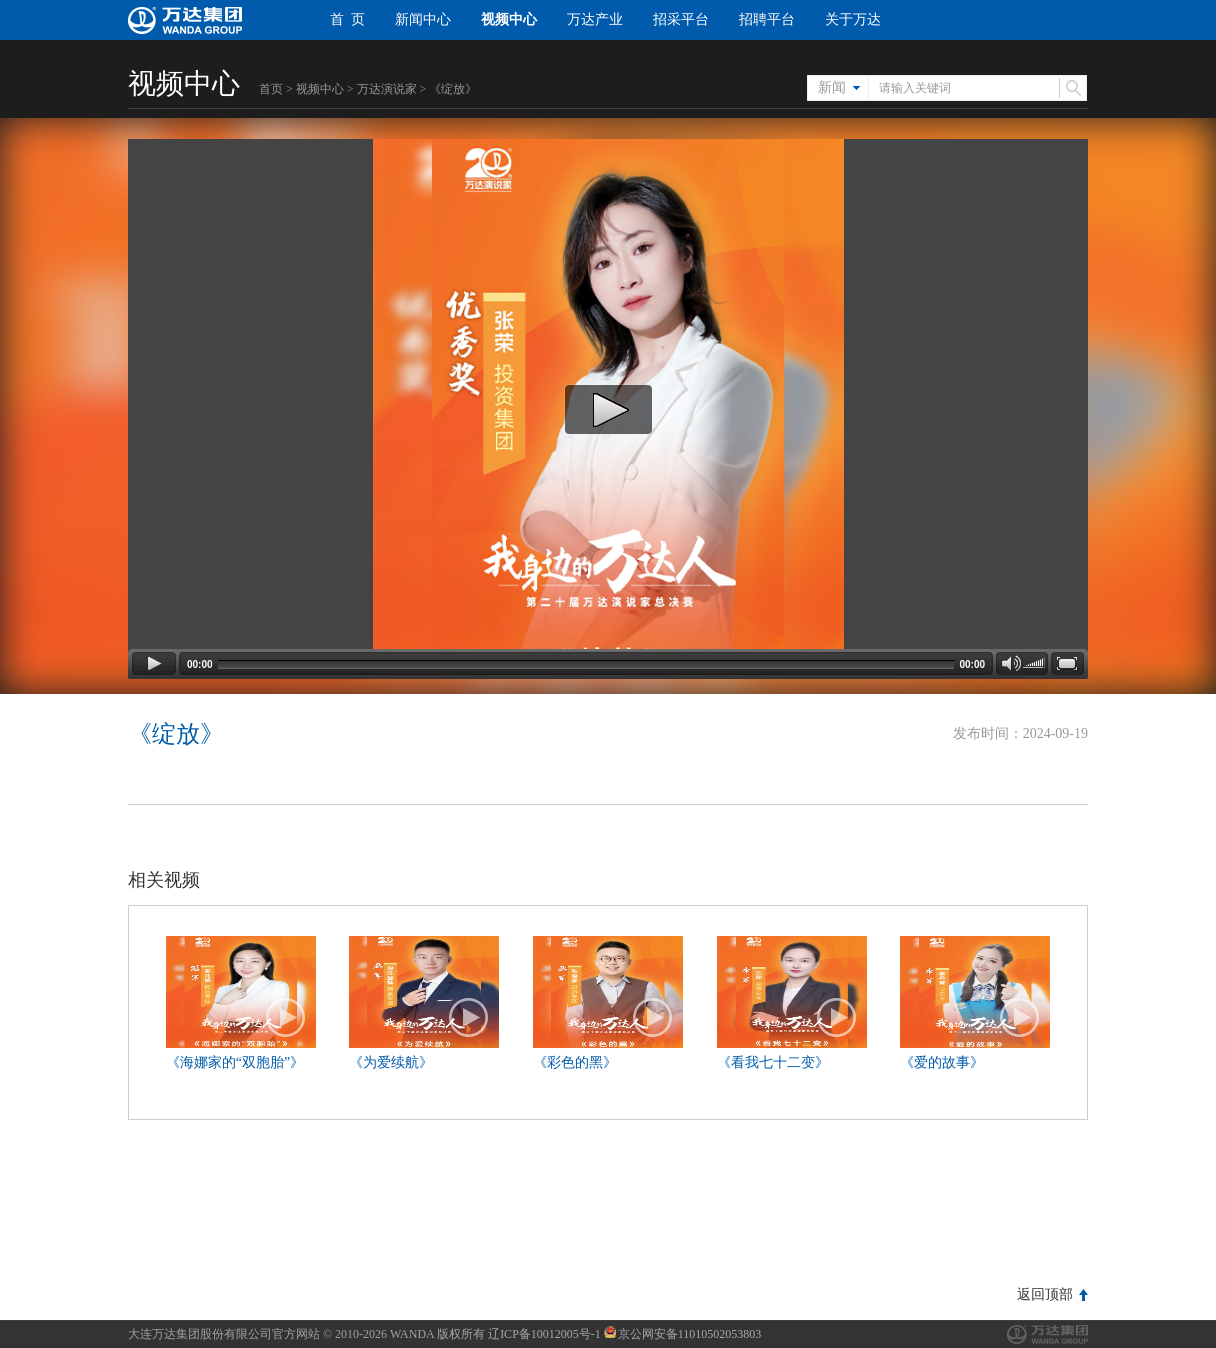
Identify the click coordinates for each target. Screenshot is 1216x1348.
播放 (286, 1018)
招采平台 (681, 19)
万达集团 (1047, 1334)
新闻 (832, 87)
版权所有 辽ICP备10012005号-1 (519, 1334)
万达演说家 (387, 89)
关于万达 (853, 19)
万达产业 (595, 19)
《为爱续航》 (391, 1062)
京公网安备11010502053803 (683, 1334)
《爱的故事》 (942, 1062)
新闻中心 (423, 19)
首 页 (347, 19)
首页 (271, 89)
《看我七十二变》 (773, 1062)
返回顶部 (1045, 1294)
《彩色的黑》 (575, 1062)
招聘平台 (767, 19)
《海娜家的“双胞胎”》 (235, 1062)
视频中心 (509, 19)
